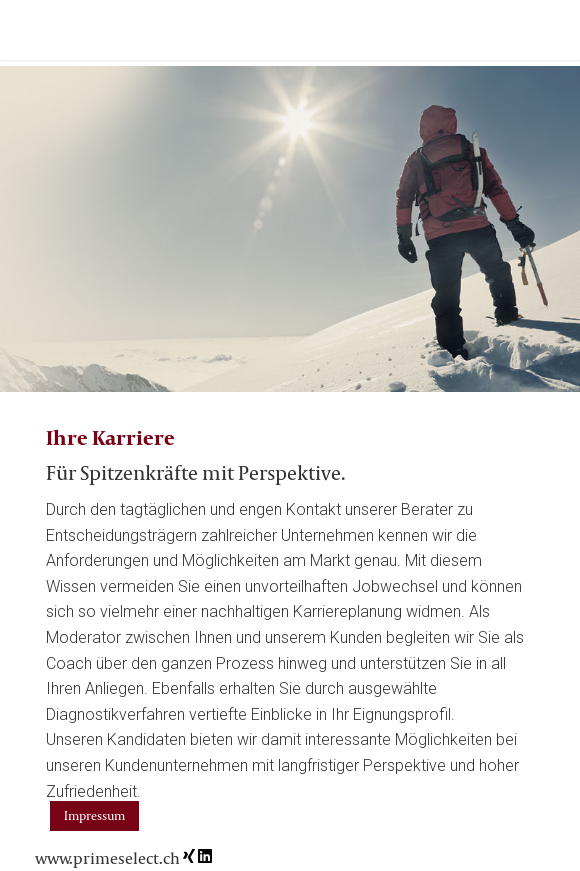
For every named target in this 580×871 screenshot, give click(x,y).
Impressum (94, 815)
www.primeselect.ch (107, 858)
